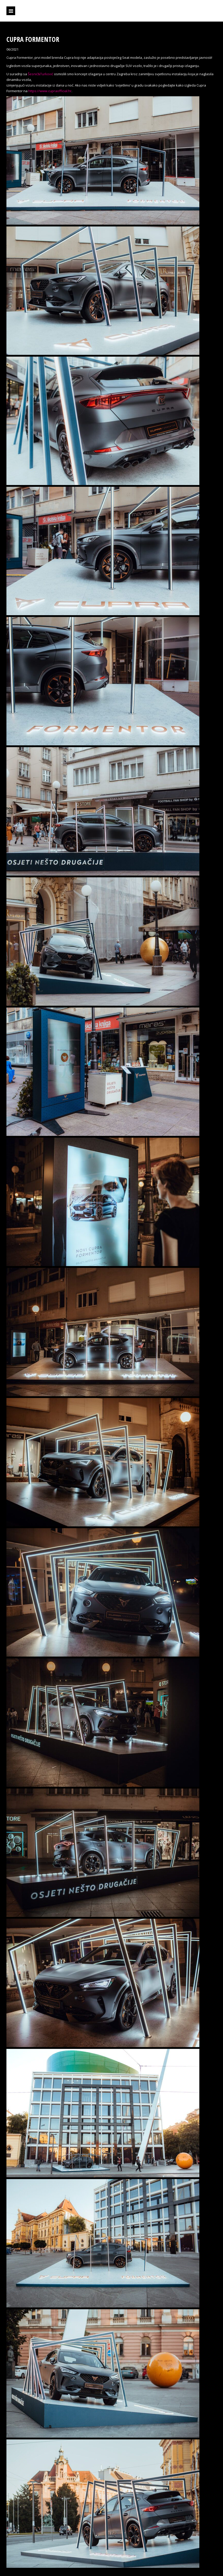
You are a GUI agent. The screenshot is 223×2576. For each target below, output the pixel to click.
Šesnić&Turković (40, 74)
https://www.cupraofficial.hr (50, 91)
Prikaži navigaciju (10, 10)
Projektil (194, 10)
